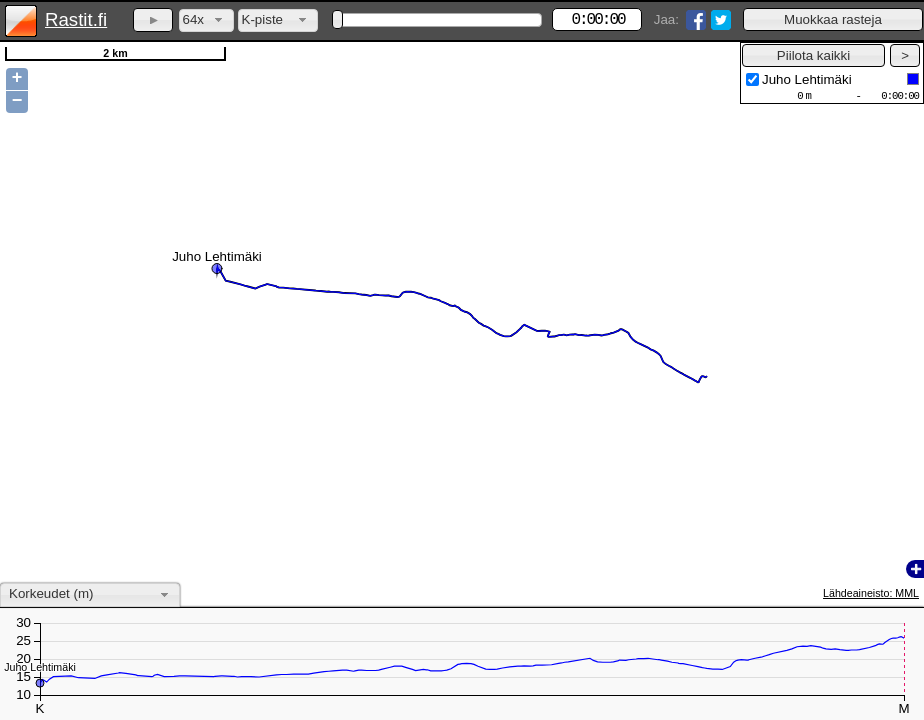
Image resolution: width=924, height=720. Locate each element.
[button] (833, 19)
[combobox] (206, 20)
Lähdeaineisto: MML (871, 593)
